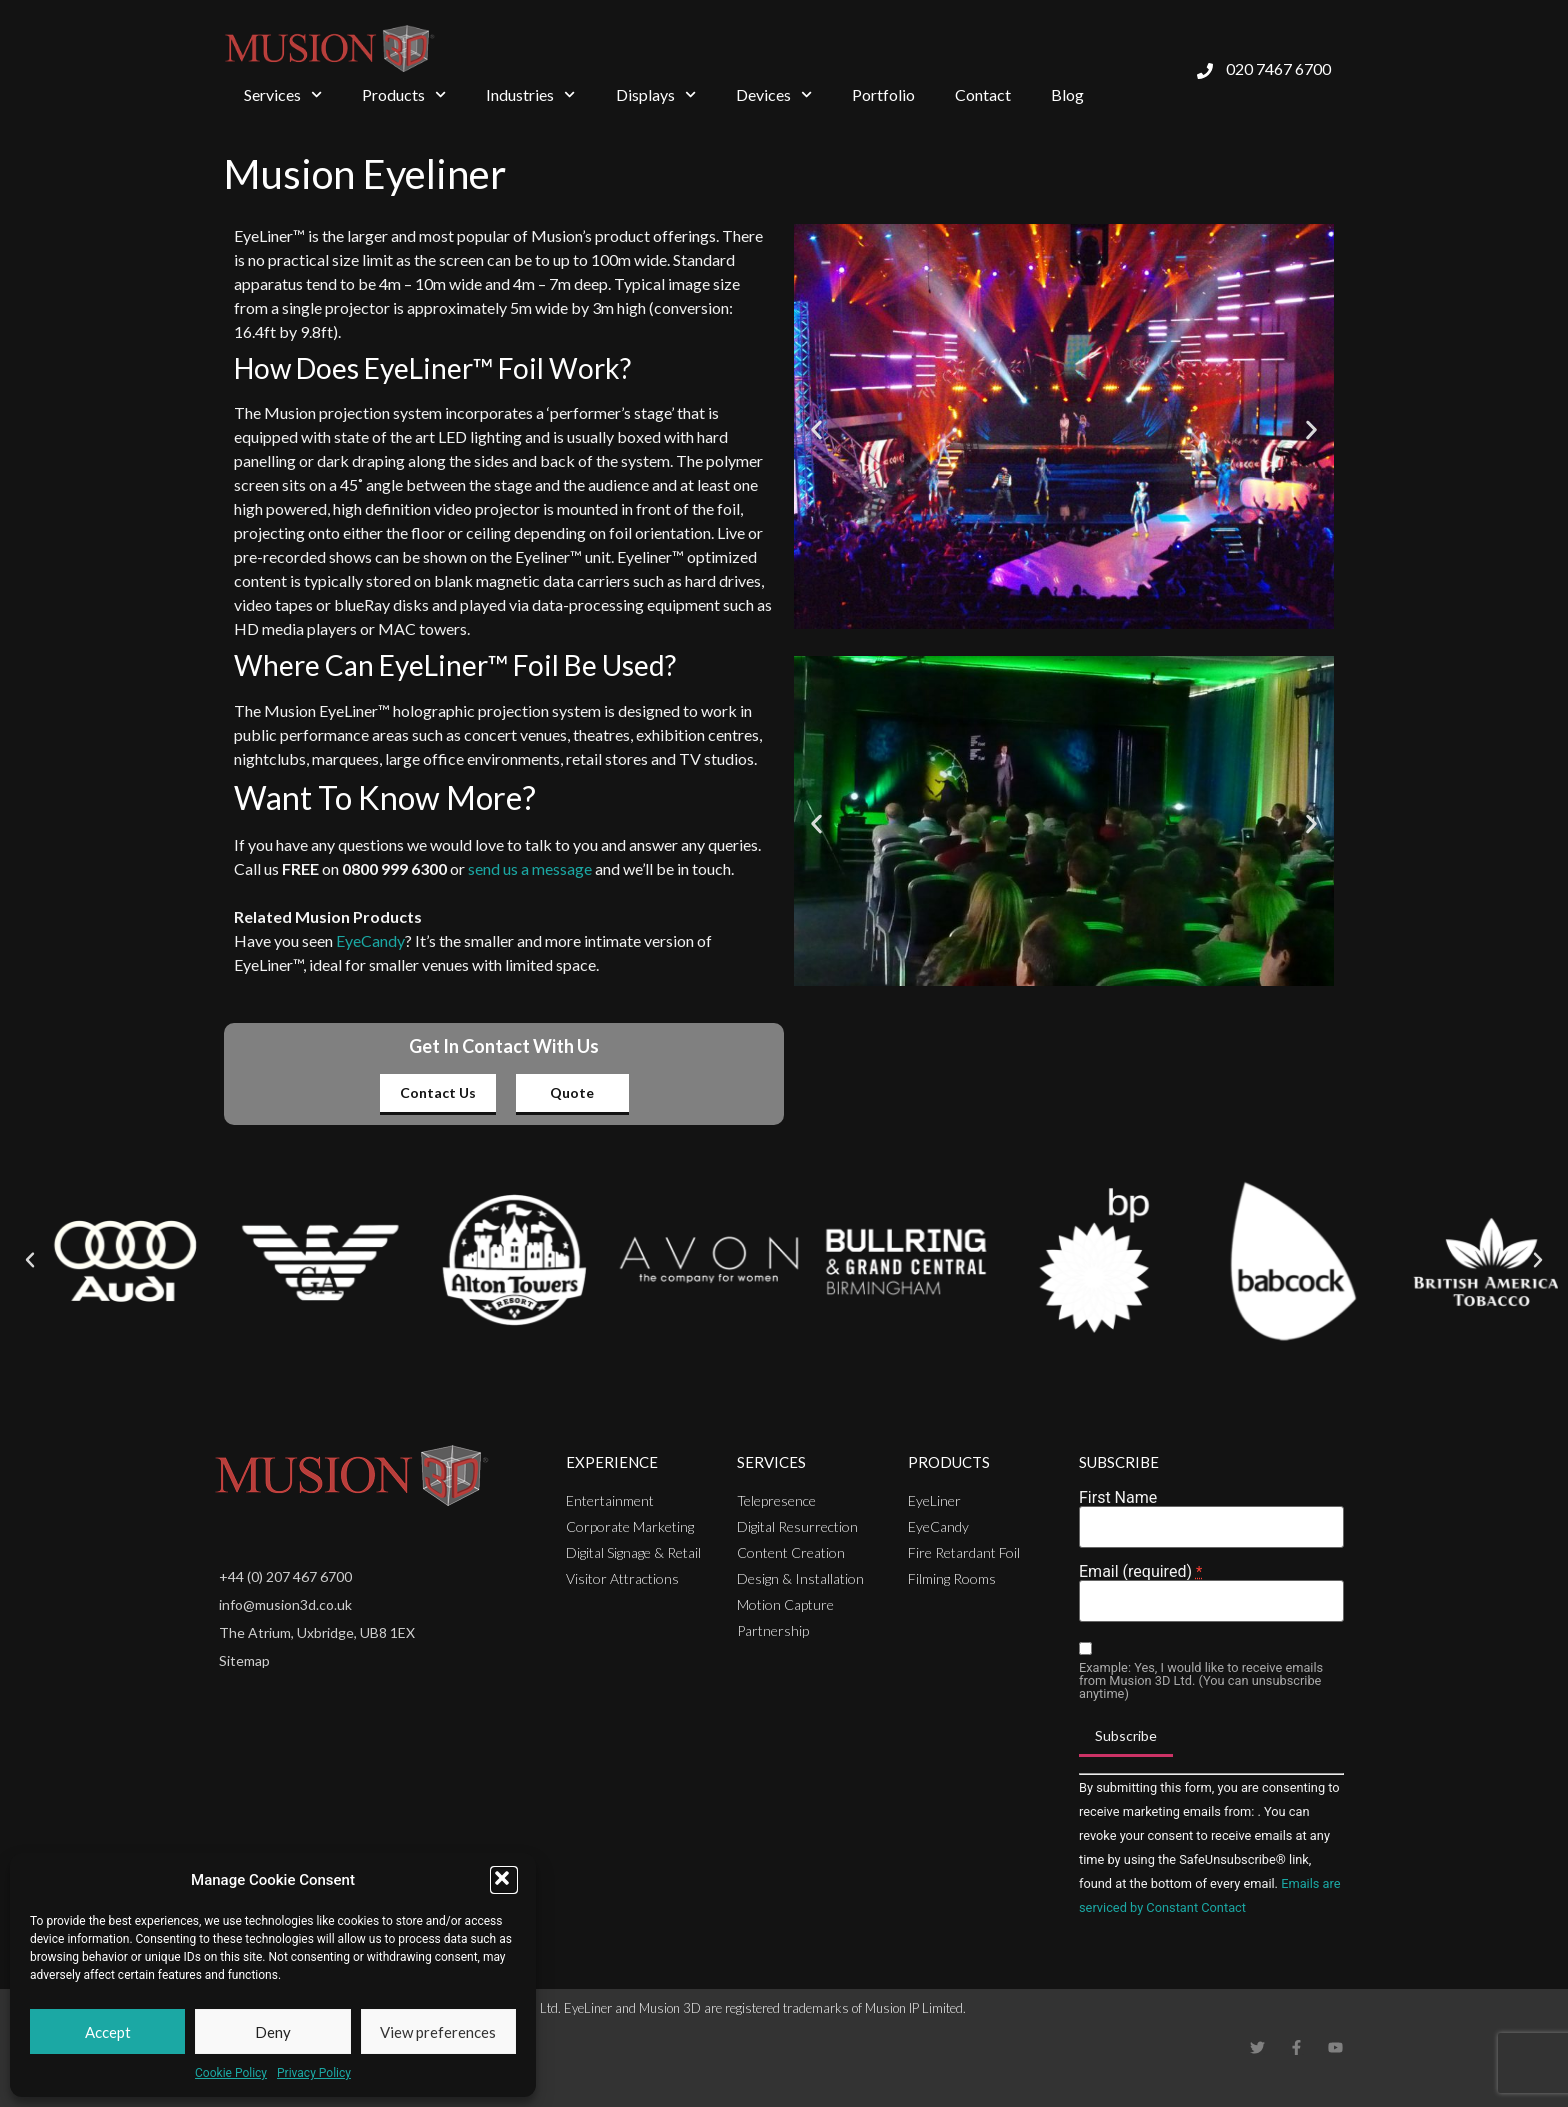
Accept (108, 2032)
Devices (774, 94)
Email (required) (1140, 1572)
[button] (504, 1880)
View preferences (438, 2032)
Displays (656, 94)
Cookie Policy (231, 2073)
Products (404, 94)
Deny (273, 2032)
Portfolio (883, 94)
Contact (983, 94)
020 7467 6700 (1278, 68)
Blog (1067, 94)
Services (283, 94)
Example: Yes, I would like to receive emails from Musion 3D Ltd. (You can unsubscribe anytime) (1201, 1681)
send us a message (530, 868)
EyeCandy (370, 940)
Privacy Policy (314, 2073)
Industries (530, 94)
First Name (1118, 1498)
